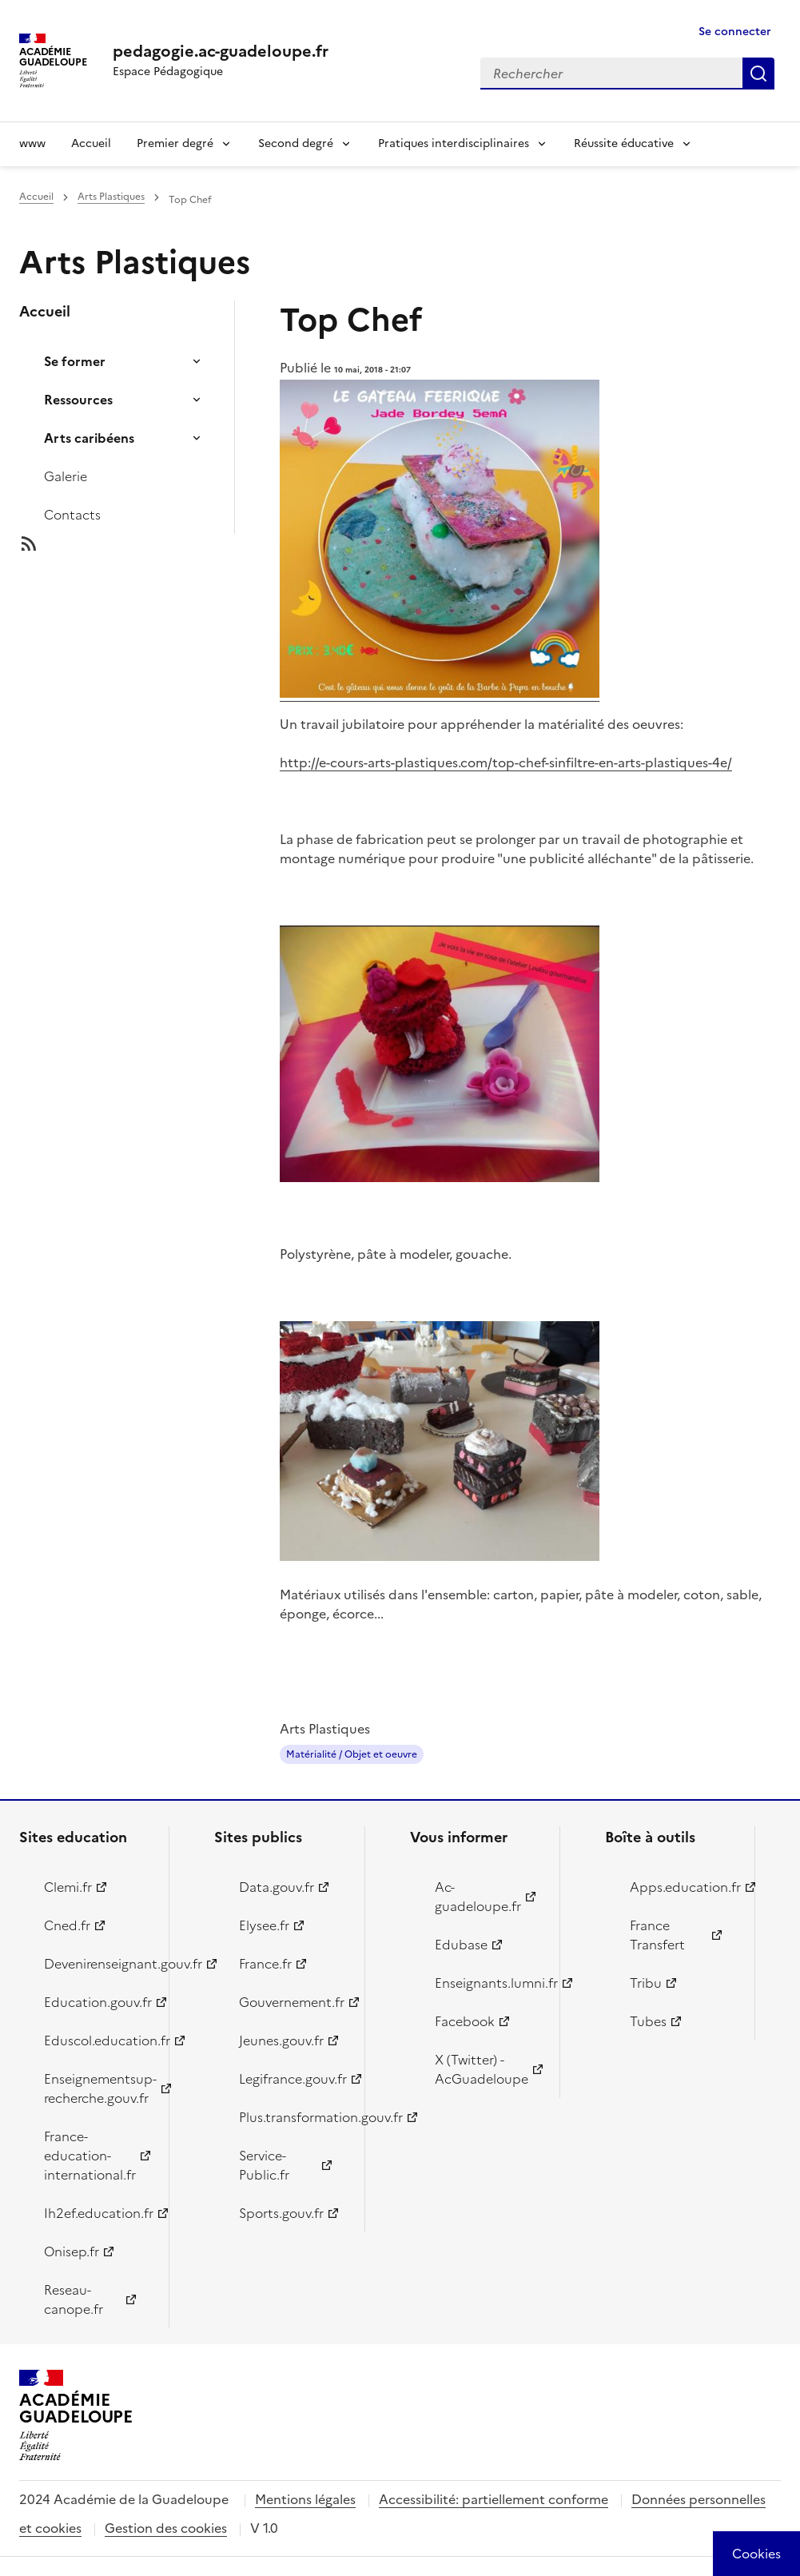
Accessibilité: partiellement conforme (493, 2499)
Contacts (72, 514)
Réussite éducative (624, 143)
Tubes (648, 2021)
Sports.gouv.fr (281, 2213)
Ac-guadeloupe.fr (478, 1896)
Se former (74, 361)
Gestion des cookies (166, 2528)
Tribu (646, 1983)
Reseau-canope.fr (73, 2299)
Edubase (461, 1944)
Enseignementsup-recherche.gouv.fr (97, 2088)
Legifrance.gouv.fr (292, 2078)
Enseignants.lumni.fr (488, 1983)
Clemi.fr (68, 1887)
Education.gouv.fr (97, 2002)
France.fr (265, 1963)
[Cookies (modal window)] (756, 2553)
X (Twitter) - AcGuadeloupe (481, 2069)
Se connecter (735, 31)
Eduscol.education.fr (97, 2040)
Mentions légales (305, 2499)
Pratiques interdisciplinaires (453, 143)
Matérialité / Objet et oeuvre (351, 1754)
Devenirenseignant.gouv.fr (97, 1963)
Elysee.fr (264, 1925)
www (32, 143)
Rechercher (758, 74)
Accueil (91, 143)
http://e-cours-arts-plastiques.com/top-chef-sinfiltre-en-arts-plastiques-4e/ (506, 762)
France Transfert (657, 1935)
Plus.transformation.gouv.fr (292, 2117)
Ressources (78, 399)
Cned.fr (67, 1925)
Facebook (465, 2021)
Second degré (295, 143)
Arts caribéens (89, 438)
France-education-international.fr (90, 2155)
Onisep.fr (71, 2251)
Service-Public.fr (264, 2165)
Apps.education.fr (683, 1887)
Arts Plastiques (111, 196)
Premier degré (175, 143)
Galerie (65, 476)
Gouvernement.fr (291, 2002)
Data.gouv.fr (276, 1887)
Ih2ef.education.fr (97, 2213)
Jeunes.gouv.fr (281, 2040)
